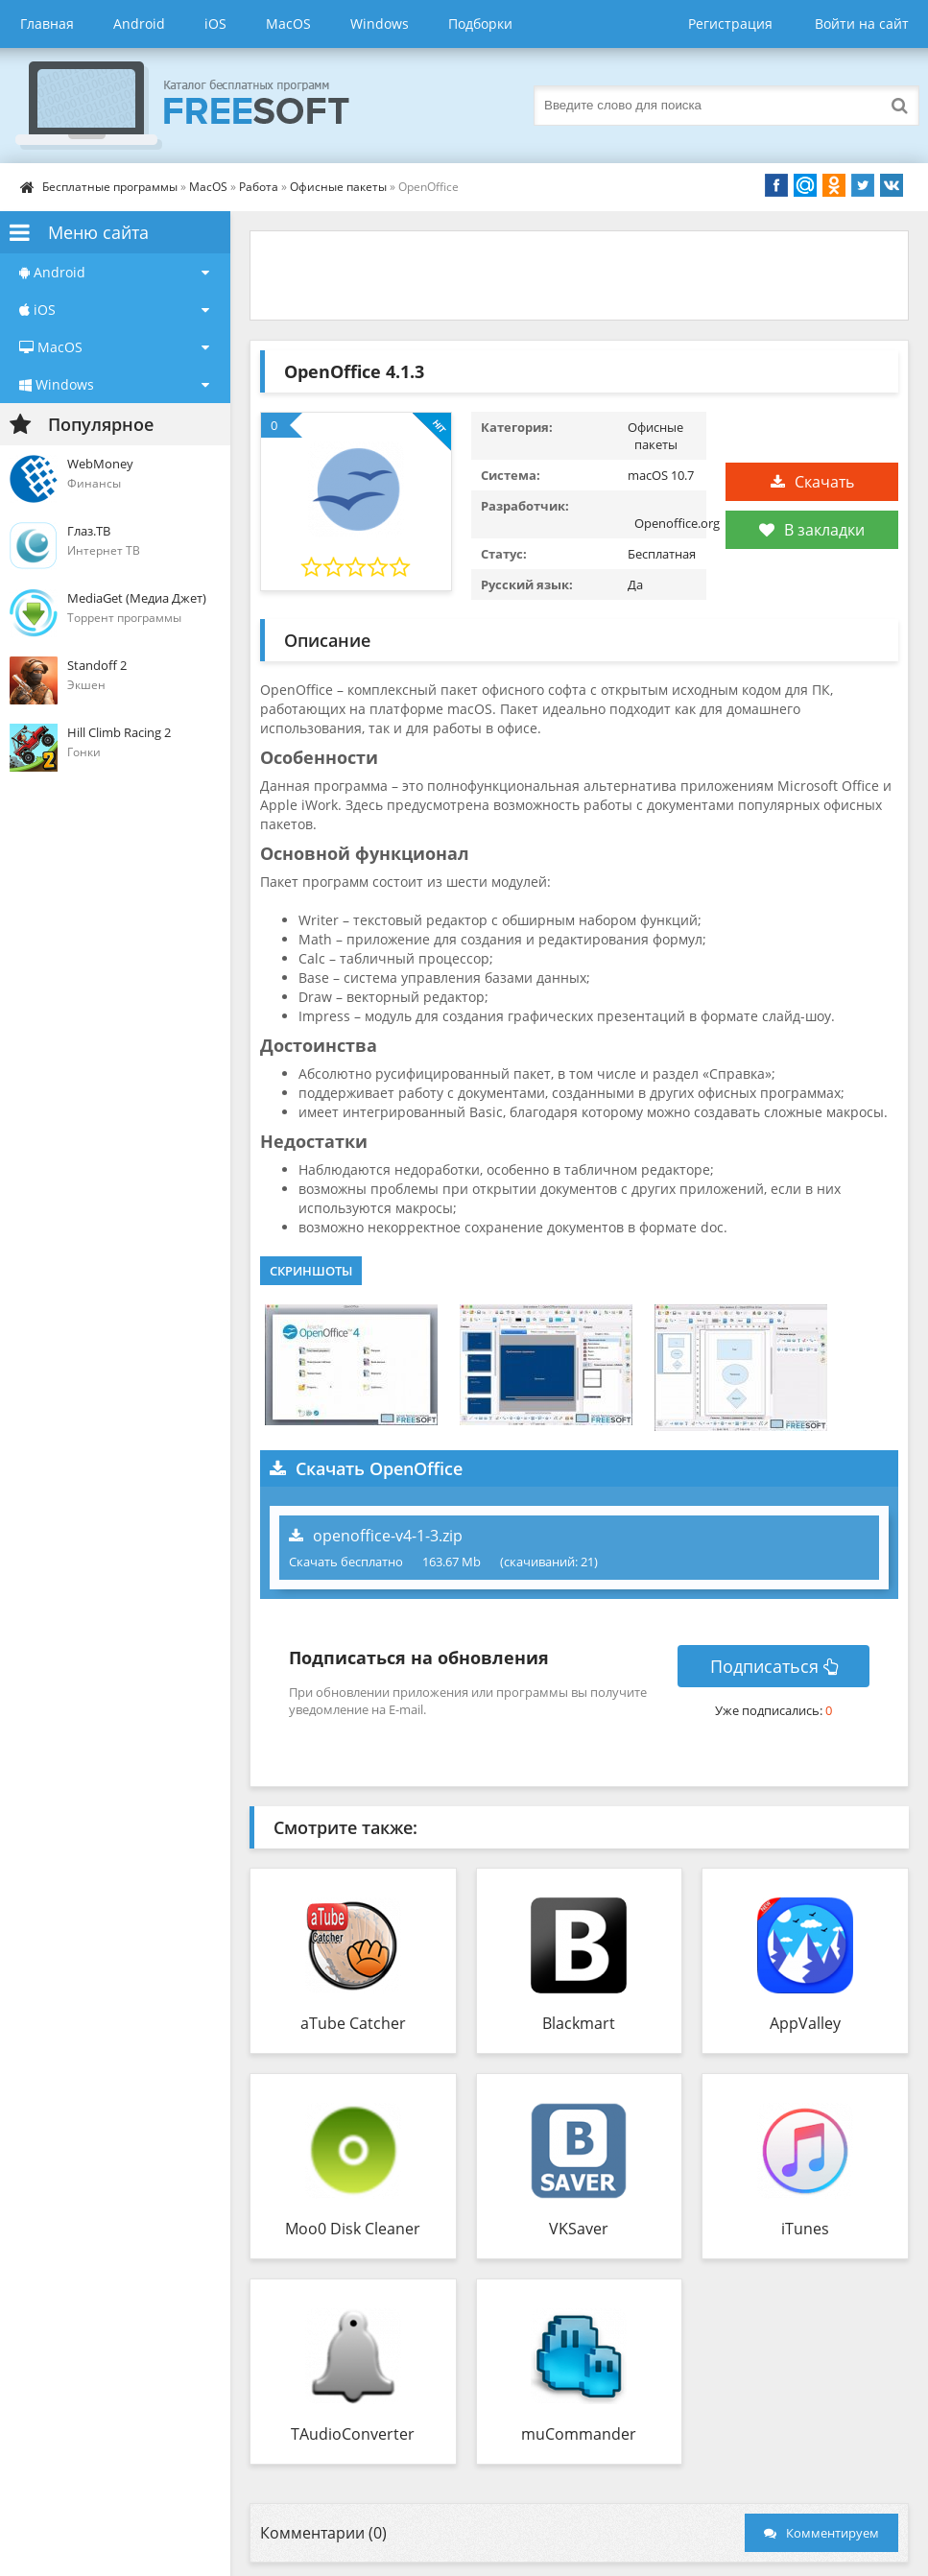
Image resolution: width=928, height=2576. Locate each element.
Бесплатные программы (110, 187)
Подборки (480, 23)
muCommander (578, 2434)
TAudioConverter (353, 2434)
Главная (47, 23)
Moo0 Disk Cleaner (352, 2228)
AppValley (805, 2023)
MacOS (288, 23)
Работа (258, 187)
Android (139, 23)
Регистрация (730, 23)
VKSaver (578, 2228)
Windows (379, 23)
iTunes (805, 2228)
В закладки (812, 529)
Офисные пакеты (338, 187)
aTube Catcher (353, 2023)
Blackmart (578, 2023)
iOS (215, 23)
